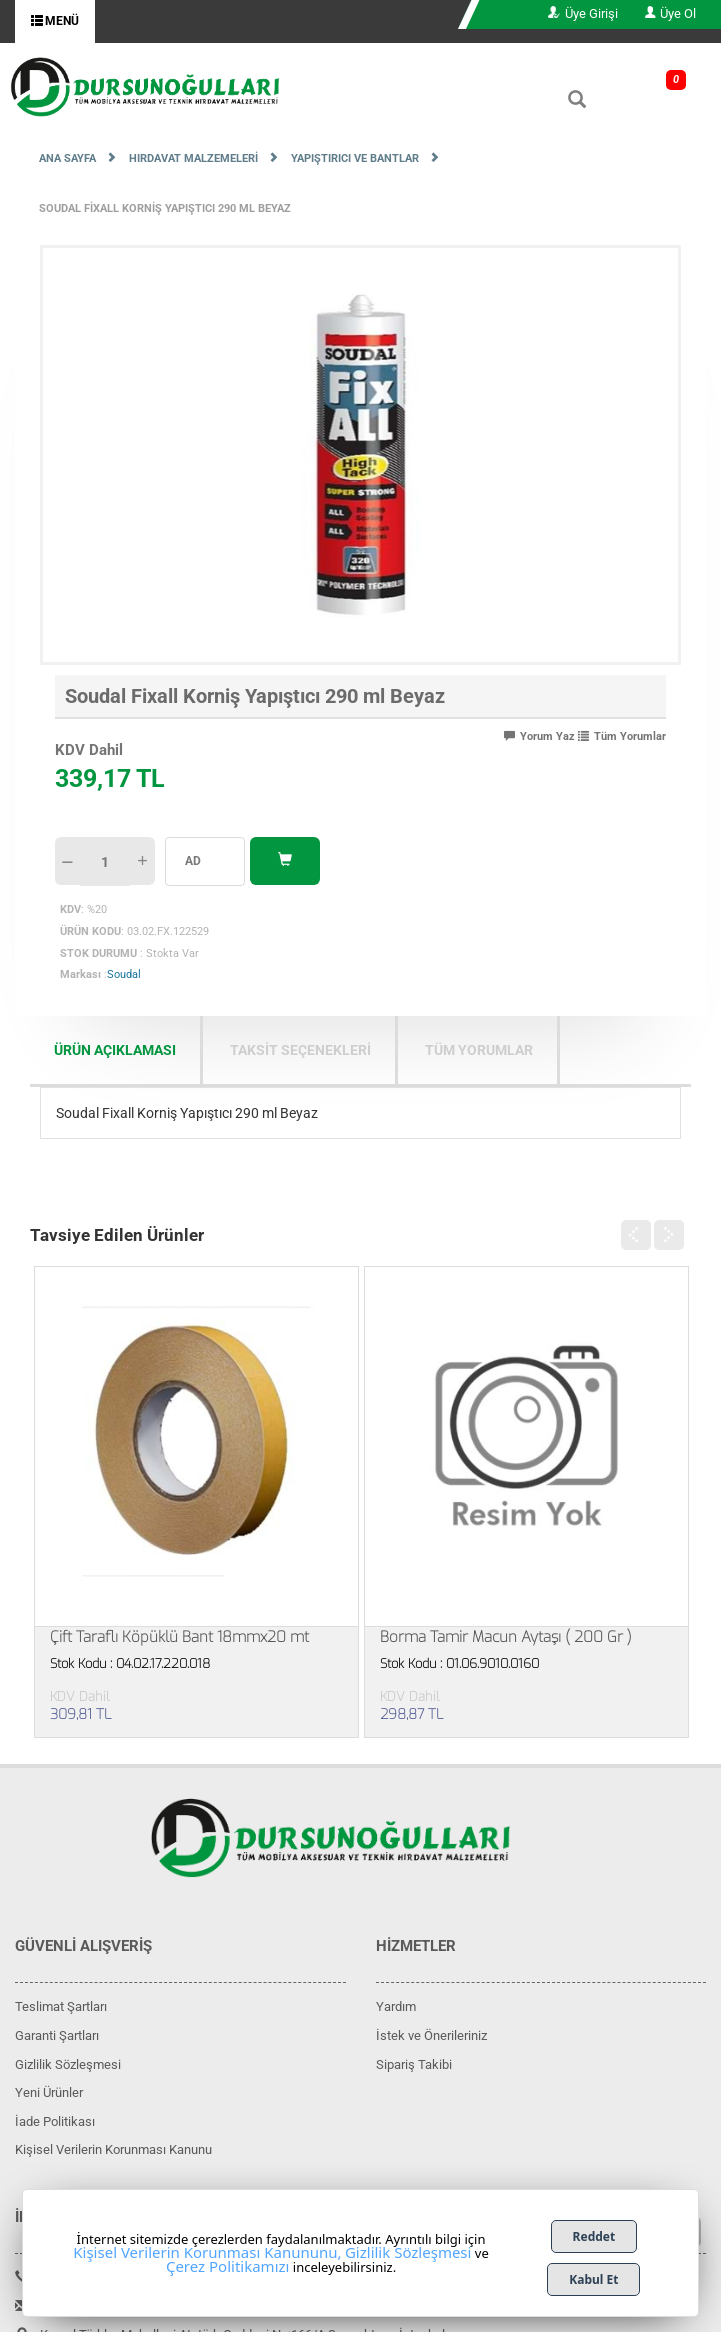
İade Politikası (55, 2121)
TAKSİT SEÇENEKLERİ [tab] (300, 1050)
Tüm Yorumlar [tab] (479, 1050)
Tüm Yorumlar (622, 736)
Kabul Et (593, 2279)
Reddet (594, 2236)
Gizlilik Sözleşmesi (68, 2064)
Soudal (124, 974)
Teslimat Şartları (61, 2006)
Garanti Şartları (57, 2035)
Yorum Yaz (539, 736)
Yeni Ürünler (49, 2092)
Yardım (396, 2006)
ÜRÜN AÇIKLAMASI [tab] (115, 1050)
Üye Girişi (583, 13)
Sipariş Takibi (414, 2064)
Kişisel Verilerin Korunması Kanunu (113, 2149)
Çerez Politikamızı (228, 2266)
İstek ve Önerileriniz (431, 2035)
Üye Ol (670, 13)
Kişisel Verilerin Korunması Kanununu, (207, 2252)
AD (193, 861)
